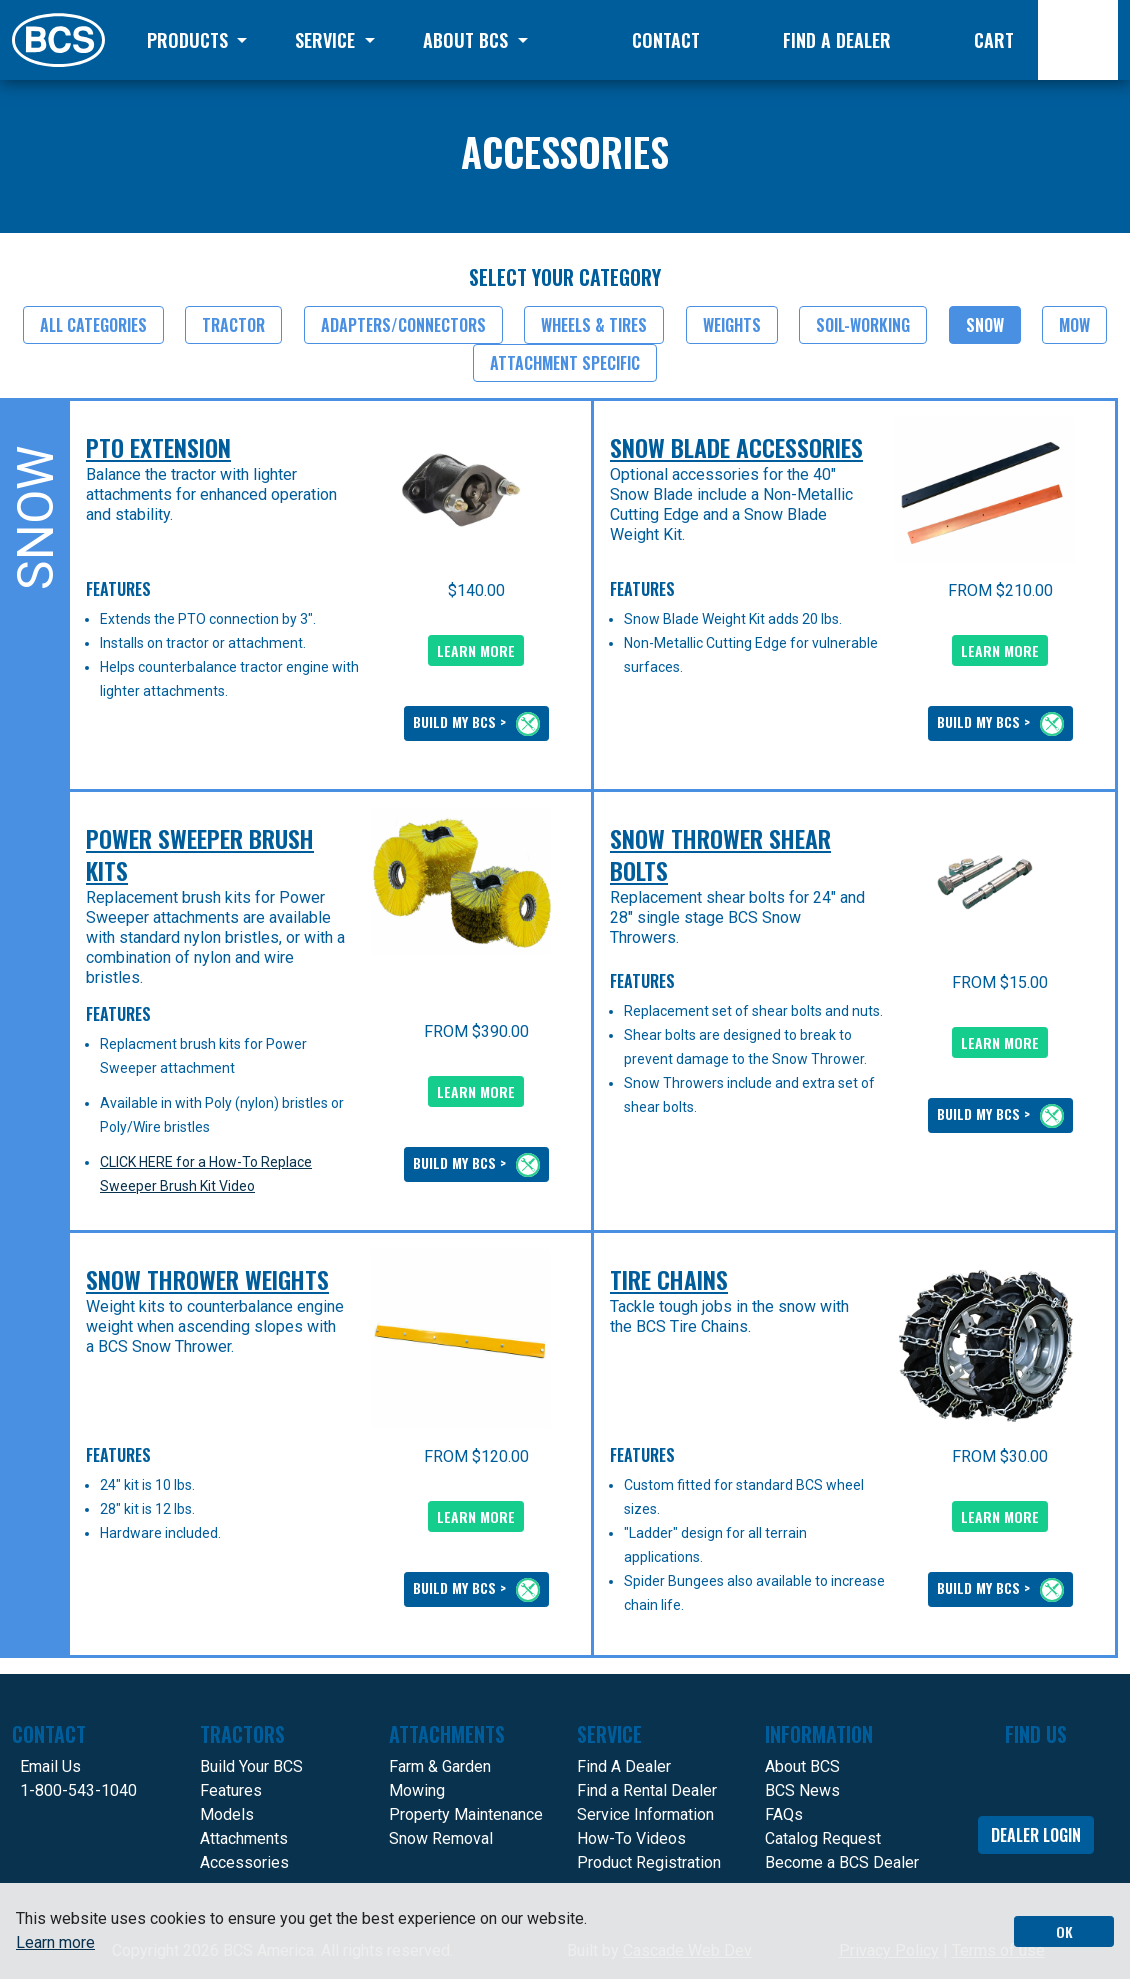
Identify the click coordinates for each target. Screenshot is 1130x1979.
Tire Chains (669, 1279)
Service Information (645, 1814)
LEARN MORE (476, 650)
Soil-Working (863, 325)
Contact (666, 40)
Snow (985, 325)
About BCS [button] (468, 40)
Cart (994, 40)
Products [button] (190, 40)
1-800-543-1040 (78, 1790)
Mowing (417, 1790)
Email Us (50, 1766)
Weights (732, 325)
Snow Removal (441, 1838)
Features (231, 1790)
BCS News (802, 1790)
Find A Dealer (624, 1766)
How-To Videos (631, 1838)
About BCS (802, 1766)
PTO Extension (158, 447)
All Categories (93, 325)
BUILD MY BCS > (476, 723)
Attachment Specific (565, 363)
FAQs (784, 1814)
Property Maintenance (466, 1814)
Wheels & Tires (594, 325)
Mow (1074, 325)
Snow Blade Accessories (736, 447)
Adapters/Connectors (403, 325)
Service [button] (327, 40)
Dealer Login (1036, 1835)
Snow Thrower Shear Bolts (720, 854)
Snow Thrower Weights (207, 1279)
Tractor (233, 325)
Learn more (55, 1942)
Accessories (244, 1862)
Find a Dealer (837, 40)
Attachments (244, 1838)
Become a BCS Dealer (842, 1862)
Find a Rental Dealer (647, 1790)
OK (1064, 1931)
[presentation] (461, 490)
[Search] (1078, 40)
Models (227, 1814)
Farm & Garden (440, 1766)
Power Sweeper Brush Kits (200, 854)
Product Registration (649, 1862)
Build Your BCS (251, 1766)
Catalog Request (823, 1838)
